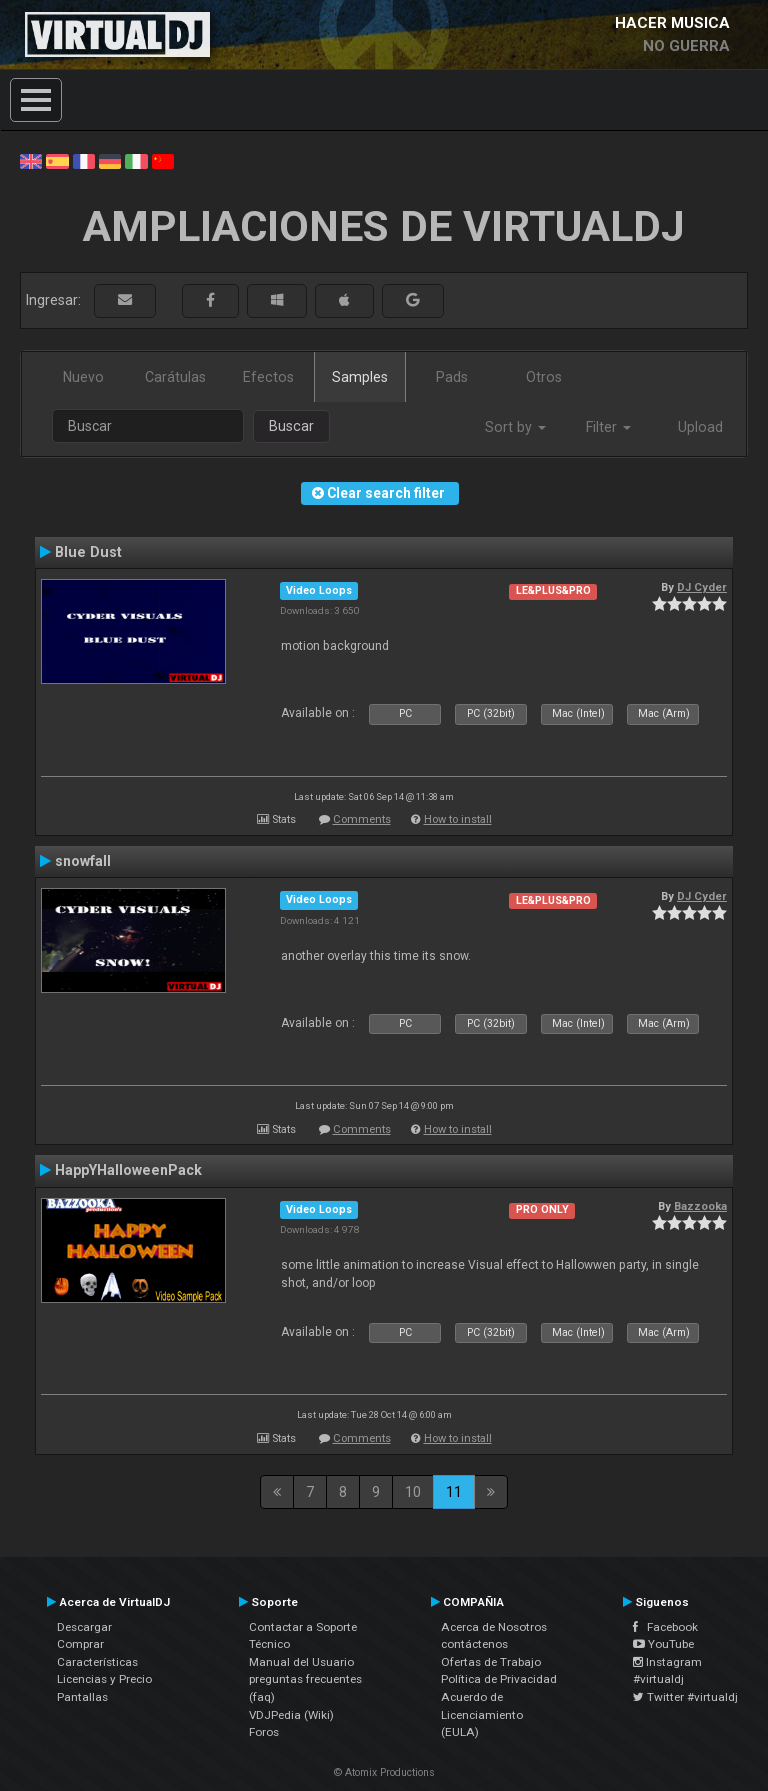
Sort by (515, 427)
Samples (360, 377)
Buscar (291, 426)
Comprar (80, 1644)
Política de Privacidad (499, 1679)
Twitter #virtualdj (685, 1697)
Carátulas (175, 377)
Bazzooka (700, 1206)
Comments (362, 819)
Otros (544, 377)
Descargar (84, 1627)
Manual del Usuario (301, 1662)
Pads (452, 377)
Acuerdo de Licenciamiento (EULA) (482, 1714)
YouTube (663, 1644)
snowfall (83, 861)
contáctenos (474, 1644)
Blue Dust (88, 552)
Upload (700, 427)
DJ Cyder (702, 587)
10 (413, 1492)
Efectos (268, 377)
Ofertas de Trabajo (491, 1662)
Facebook (665, 1627)
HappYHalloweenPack (128, 1170)
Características (97, 1662)
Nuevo (83, 377)
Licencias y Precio (104, 1679)
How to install (458, 819)
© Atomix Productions (384, 1772)
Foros (264, 1732)
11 (454, 1492)
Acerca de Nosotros (494, 1627)
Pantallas (82, 1697)
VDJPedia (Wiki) (291, 1715)
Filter (608, 427)
